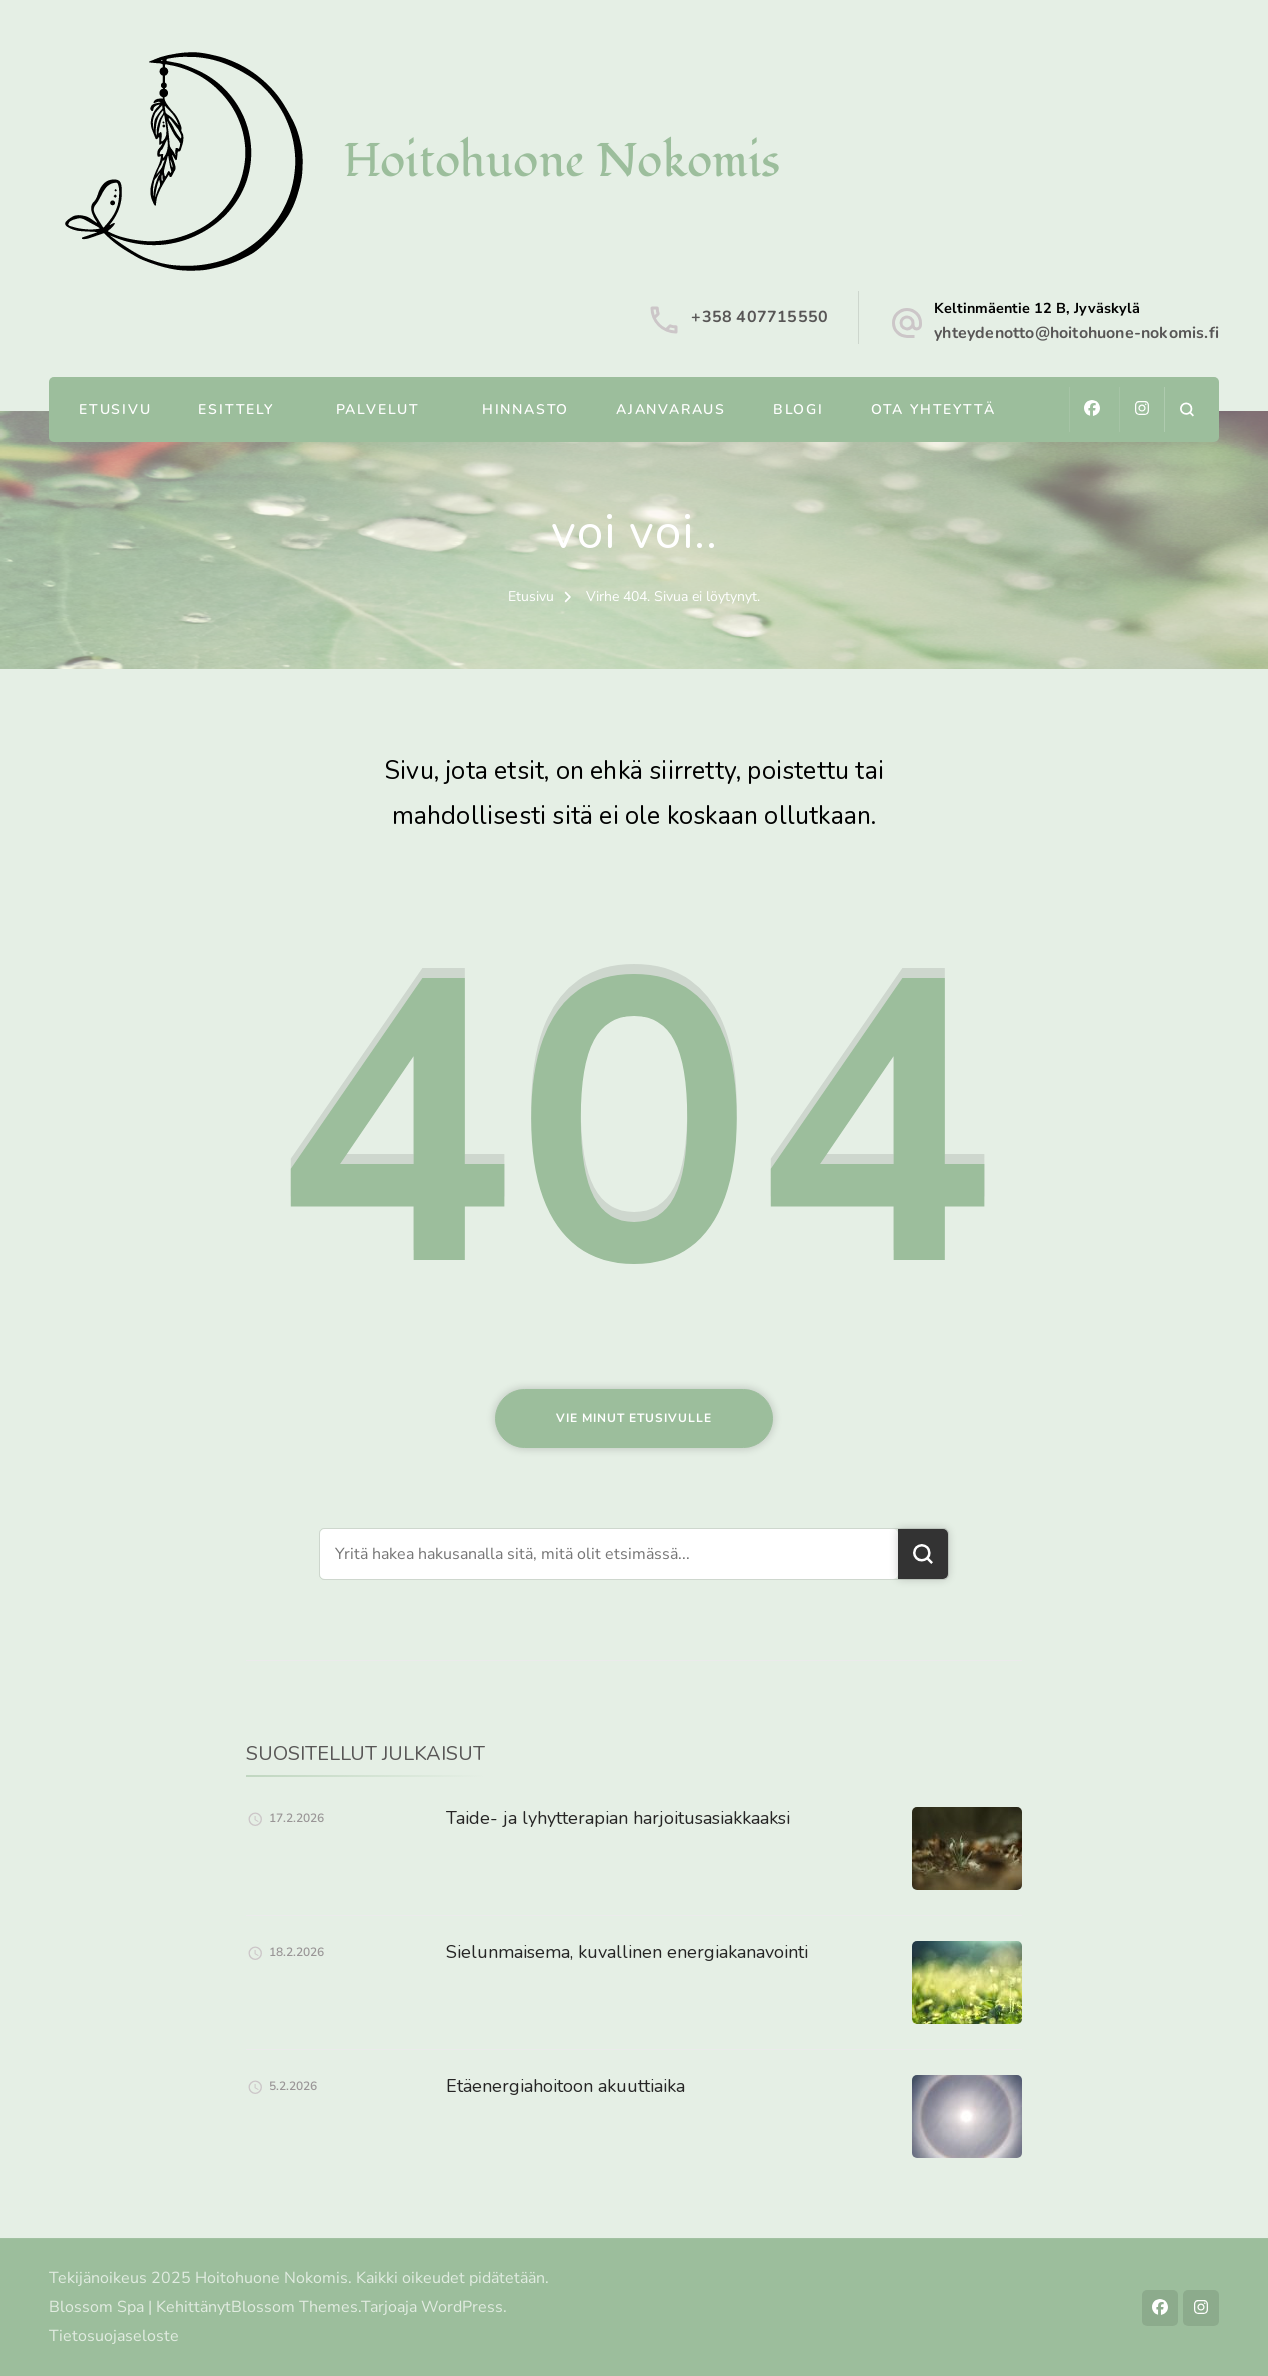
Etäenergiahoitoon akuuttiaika (565, 2086)
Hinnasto (525, 409)
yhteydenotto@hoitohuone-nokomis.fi (1076, 333)
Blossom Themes (294, 2307)
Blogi (798, 409)
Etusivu (115, 409)
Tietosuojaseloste (114, 2336)
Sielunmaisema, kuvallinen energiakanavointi (627, 1952)
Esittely (235, 409)
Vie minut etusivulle (634, 1418)
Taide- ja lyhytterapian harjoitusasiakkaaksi (618, 1818)
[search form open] (1186, 409)
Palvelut (378, 409)
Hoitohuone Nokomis (562, 161)
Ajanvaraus (671, 409)
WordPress (462, 2307)
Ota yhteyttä (933, 409)
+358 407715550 (759, 317)
